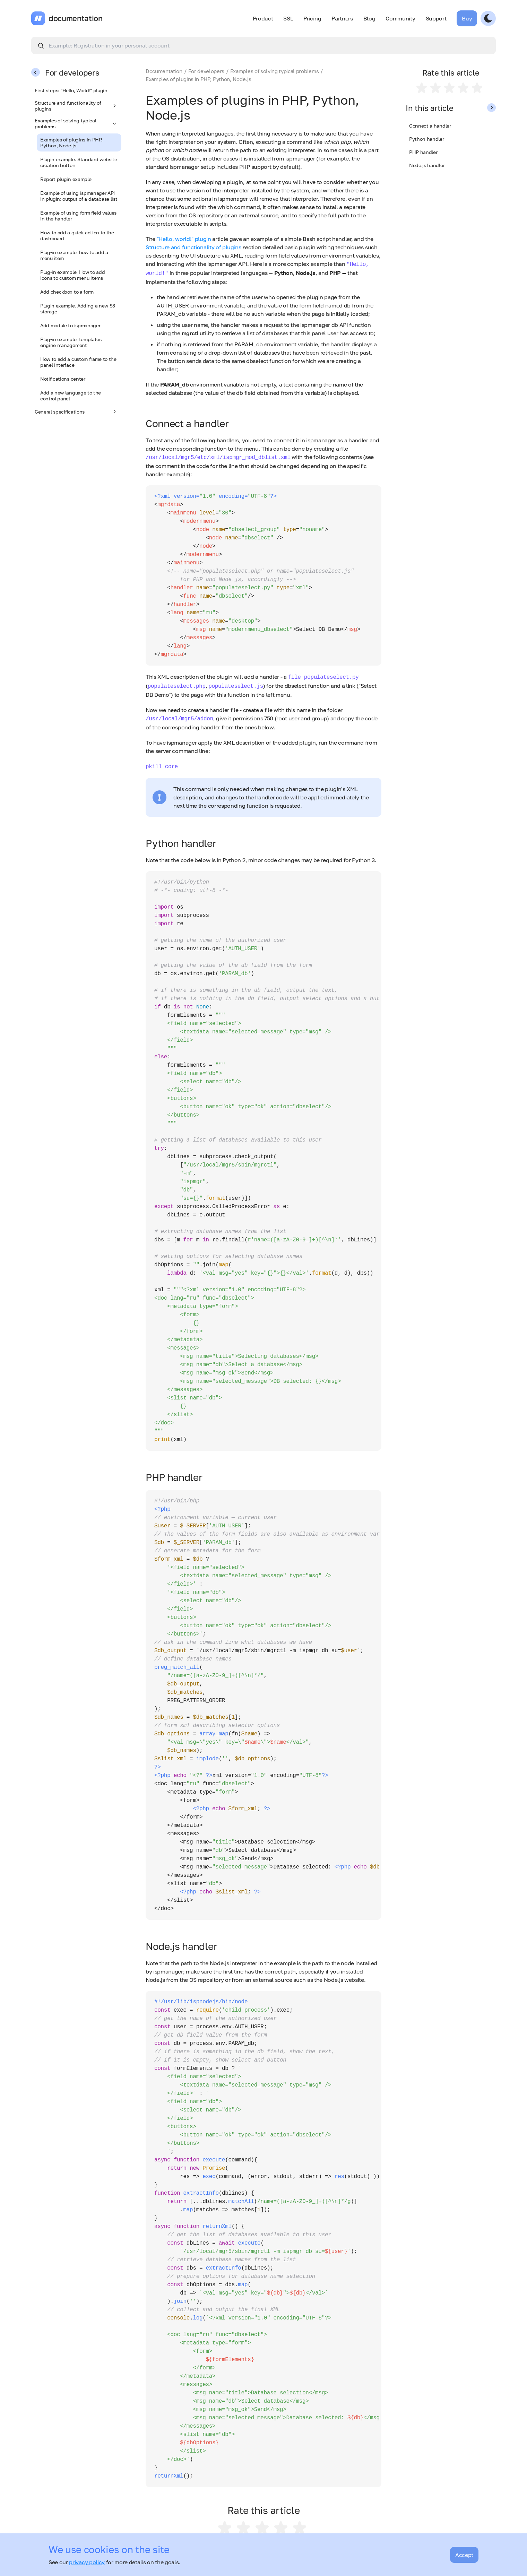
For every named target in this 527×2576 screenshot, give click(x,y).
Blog (369, 18)
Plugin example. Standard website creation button (78, 162)
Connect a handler (430, 126)
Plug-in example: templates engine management (71, 342)
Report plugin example (65, 179)
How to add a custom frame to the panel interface (78, 362)
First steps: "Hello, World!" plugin (71, 90)
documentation (76, 18)
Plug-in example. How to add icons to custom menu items (72, 275)
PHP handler (423, 152)
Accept (464, 2554)
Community (400, 18)
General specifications (76, 411)
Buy (467, 18)
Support (436, 18)
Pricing (312, 18)
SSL (288, 18)
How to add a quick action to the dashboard (77, 235)
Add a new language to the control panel (70, 395)
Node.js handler (426, 165)
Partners (342, 18)
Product (263, 18)
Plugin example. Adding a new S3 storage (77, 308)
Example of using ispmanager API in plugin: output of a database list (78, 196)
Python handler (426, 139)
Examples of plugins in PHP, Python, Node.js (71, 142)
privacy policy (87, 2562)
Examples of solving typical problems (76, 123)
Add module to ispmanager (70, 325)
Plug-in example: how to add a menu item (74, 255)
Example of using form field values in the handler (78, 216)
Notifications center (62, 379)
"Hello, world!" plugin (184, 238)
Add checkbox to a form (67, 292)
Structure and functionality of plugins (76, 106)
